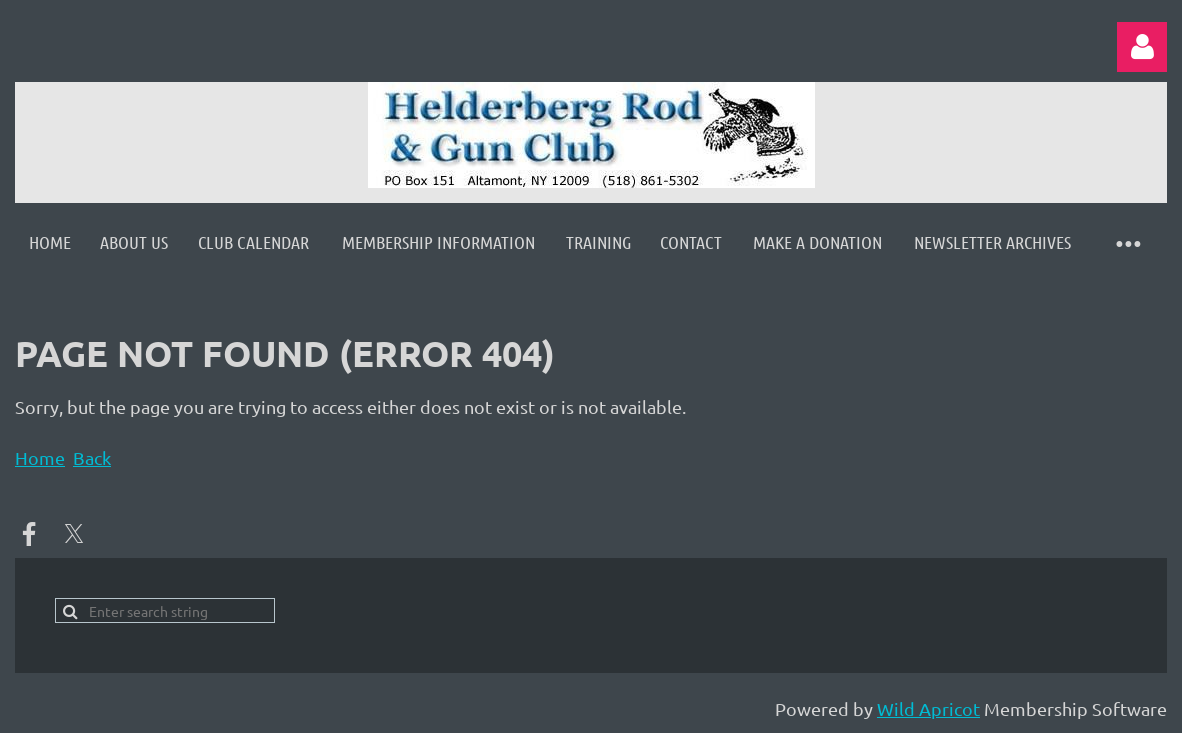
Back (92, 457)
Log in (1142, 47)
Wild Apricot (928, 708)
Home (40, 457)
